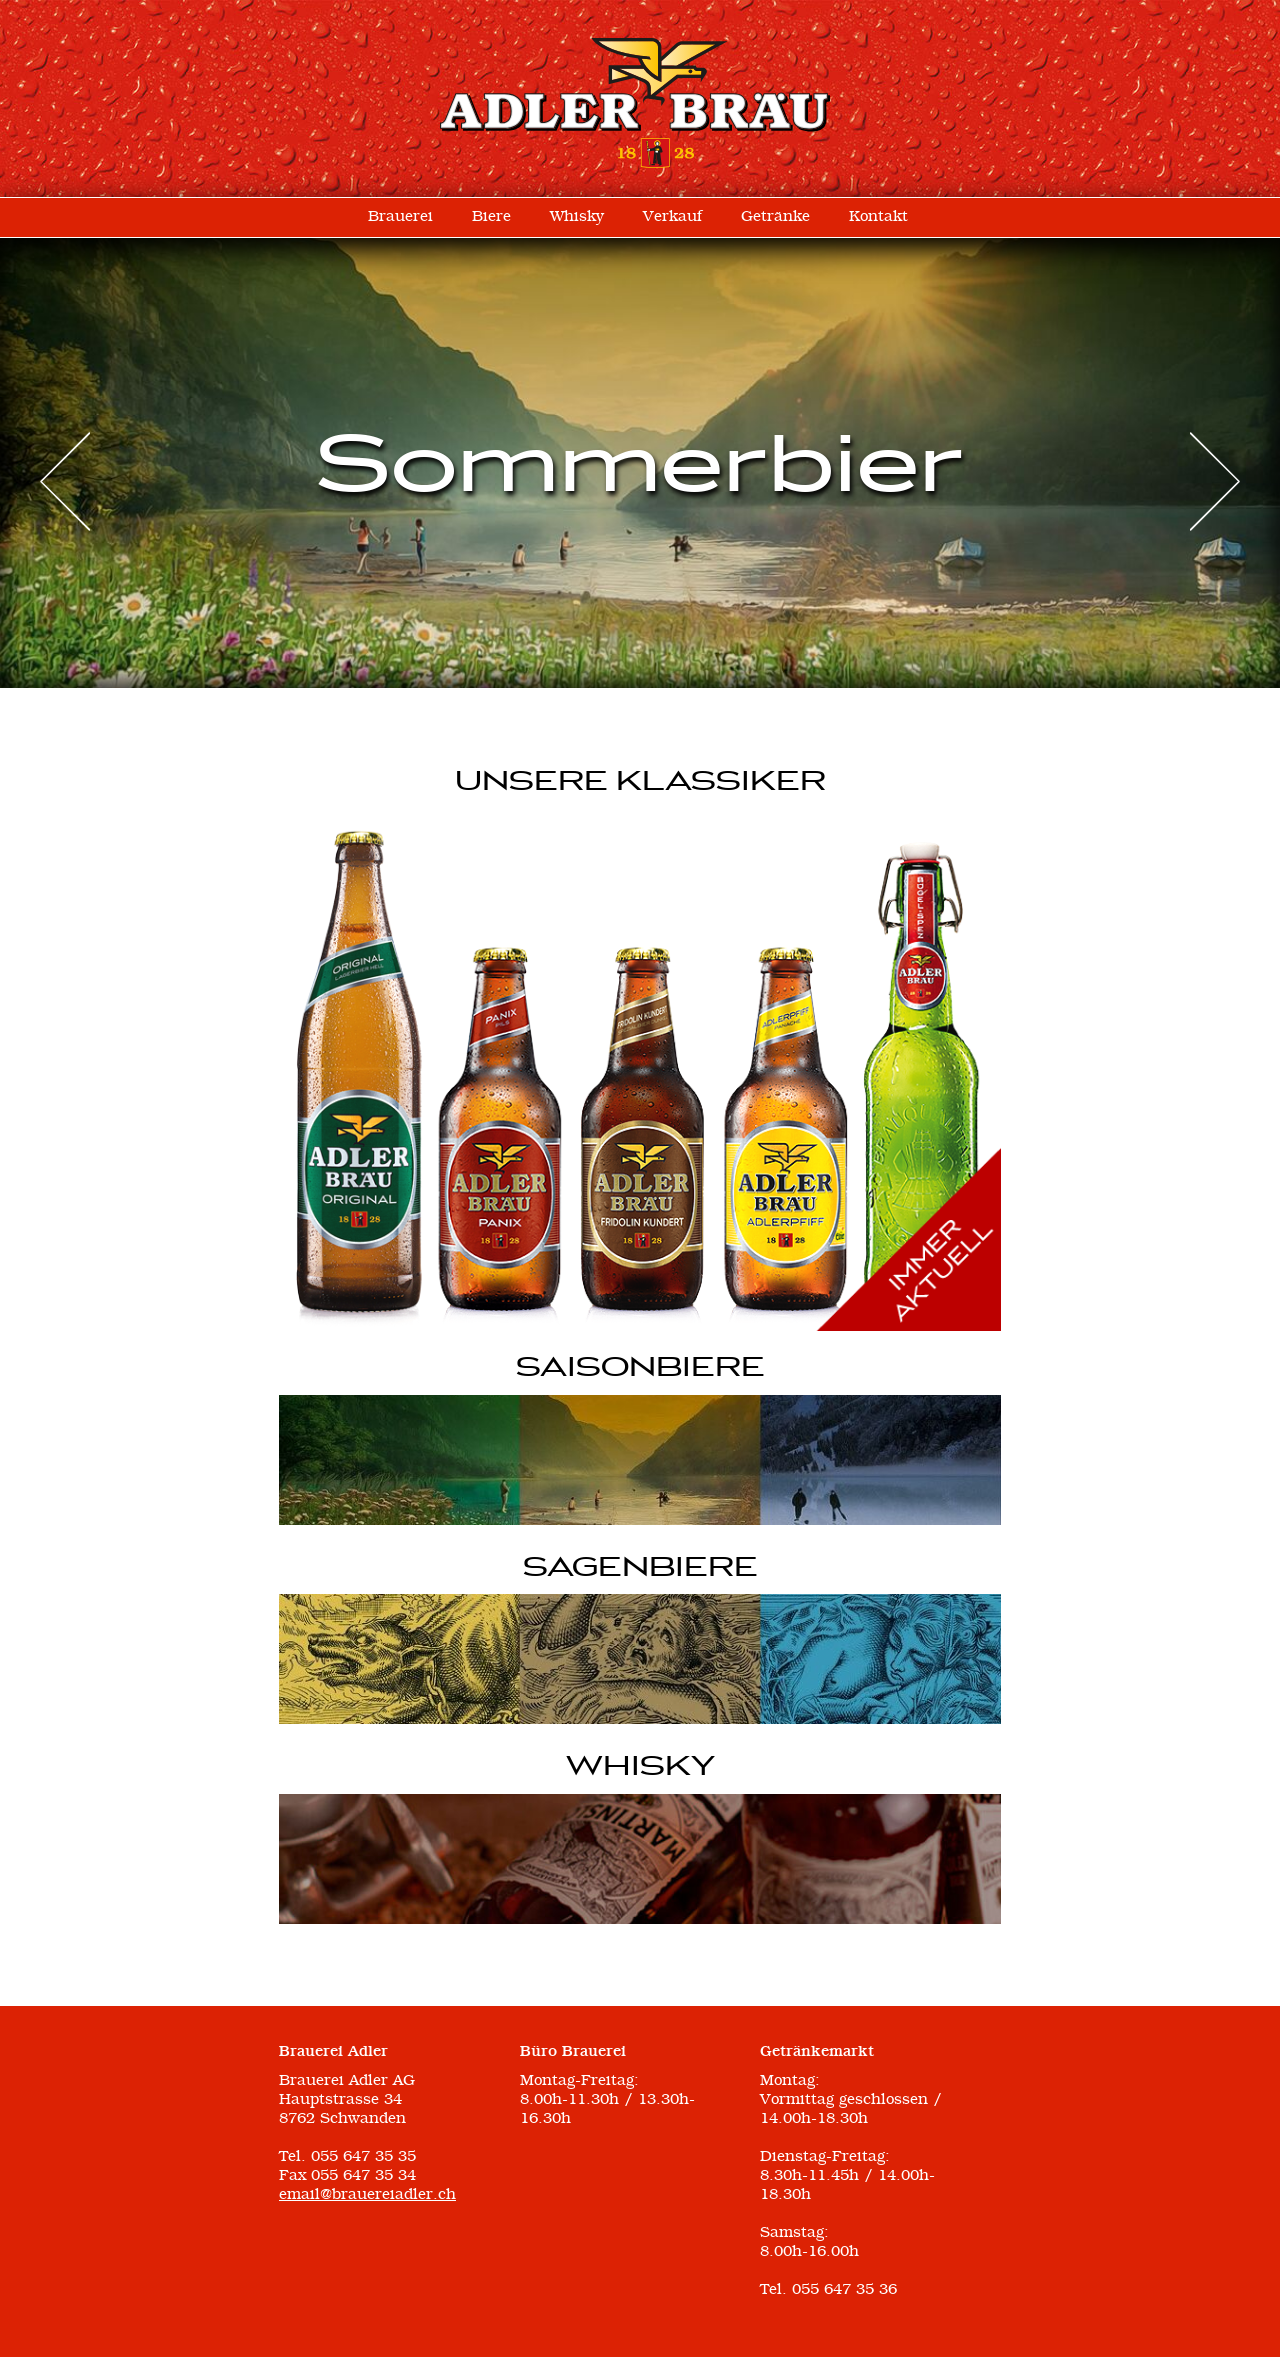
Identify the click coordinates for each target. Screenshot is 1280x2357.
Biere (491, 217)
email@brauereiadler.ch (367, 2195)
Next (1215, 481)
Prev (65, 481)
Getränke (775, 217)
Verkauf (672, 217)
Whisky (577, 217)
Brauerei (400, 217)
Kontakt (878, 217)
